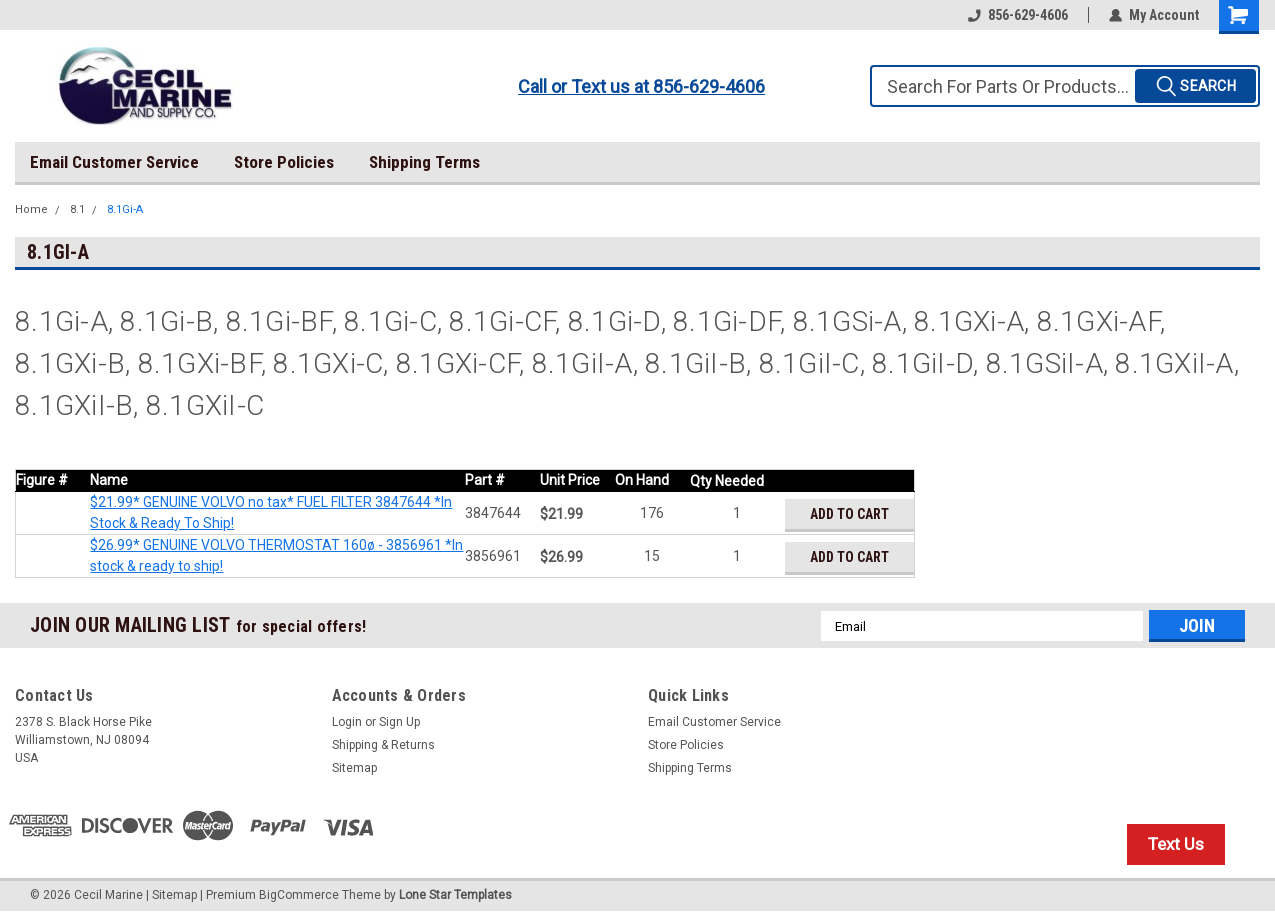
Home (31, 209)
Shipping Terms (424, 162)
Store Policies (284, 162)
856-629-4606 (1018, 15)
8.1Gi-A (125, 209)
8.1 (77, 209)
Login (347, 722)
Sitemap (354, 768)
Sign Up (399, 722)
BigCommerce (299, 895)
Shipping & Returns (383, 745)
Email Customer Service (114, 162)
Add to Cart (849, 514)
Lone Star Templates (455, 895)
